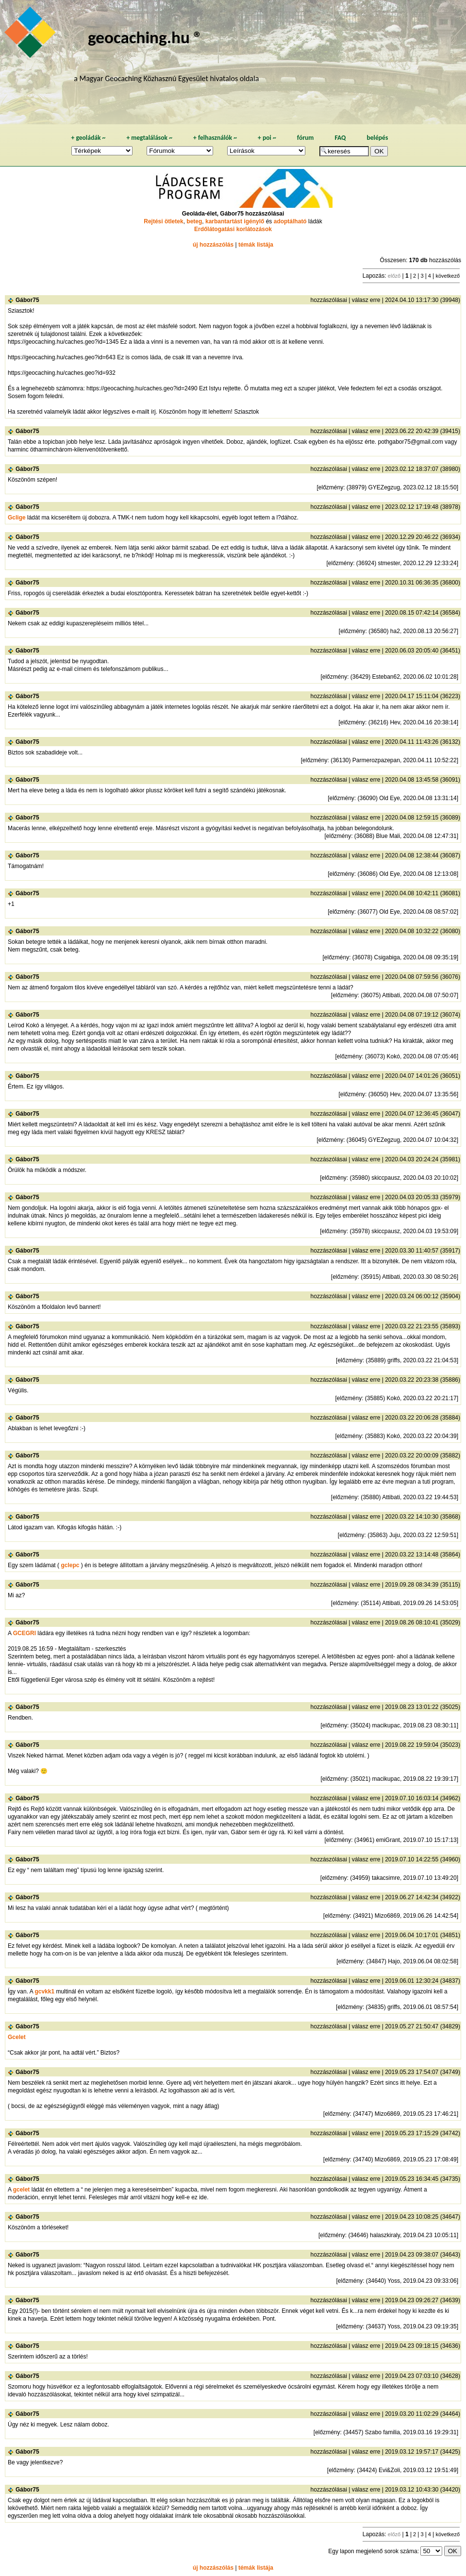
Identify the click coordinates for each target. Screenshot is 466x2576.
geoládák (88, 138)
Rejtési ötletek (163, 221)
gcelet (21, 2189)
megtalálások (149, 138)
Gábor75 (27, 300)
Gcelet (17, 2037)
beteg (194, 221)
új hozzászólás (213, 244)
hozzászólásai (329, 300)
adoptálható (290, 221)
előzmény (330, 487)
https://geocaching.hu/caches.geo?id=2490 (142, 388)
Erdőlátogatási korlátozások (233, 229)
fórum (305, 138)
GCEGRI (24, 1633)
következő (447, 276)
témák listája (255, 244)
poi (267, 138)
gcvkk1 (44, 1991)
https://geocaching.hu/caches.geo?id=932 (62, 372)
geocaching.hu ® (145, 37)
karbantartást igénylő (234, 221)
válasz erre (366, 300)
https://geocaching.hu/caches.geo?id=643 (62, 357)
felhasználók (215, 138)
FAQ (340, 138)
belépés (377, 138)
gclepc (70, 1565)
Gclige (17, 517)
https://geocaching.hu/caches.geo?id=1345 (63, 341)
